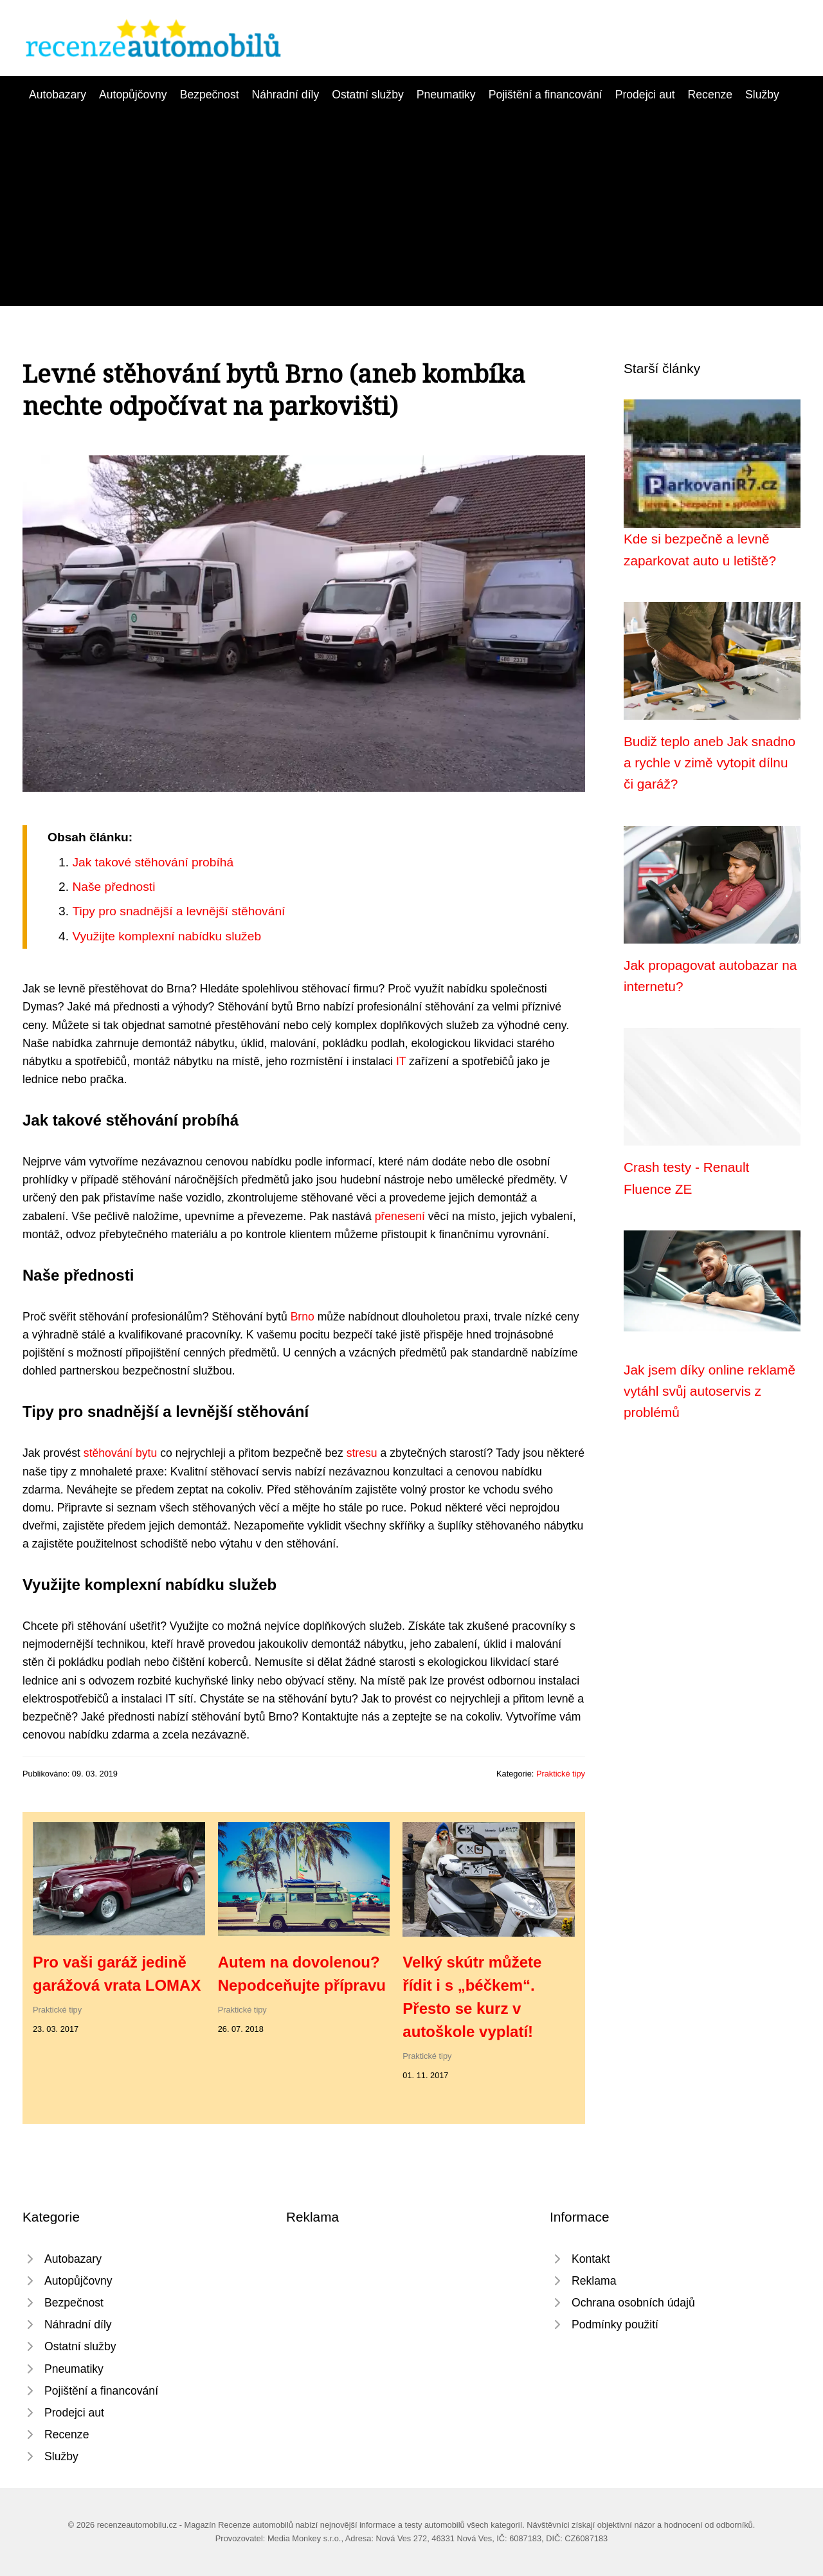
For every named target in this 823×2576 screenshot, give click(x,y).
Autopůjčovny (133, 94)
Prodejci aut (645, 94)
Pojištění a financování (545, 94)
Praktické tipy (560, 1773)
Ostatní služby (367, 94)
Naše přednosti (113, 886)
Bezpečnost (209, 94)
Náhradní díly (286, 94)
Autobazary (57, 94)
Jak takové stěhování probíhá (152, 862)
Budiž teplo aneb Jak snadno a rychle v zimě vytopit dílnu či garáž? (709, 763)
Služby (762, 94)
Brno (302, 1316)
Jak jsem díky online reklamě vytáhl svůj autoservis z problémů (709, 1391)
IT (401, 1061)
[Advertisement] (411, 200)
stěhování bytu (120, 1453)
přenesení (400, 1216)
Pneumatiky (446, 94)
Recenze (710, 94)
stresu (362, 1453)
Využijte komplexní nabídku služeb (166, 936)
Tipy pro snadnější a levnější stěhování (178, 911)
